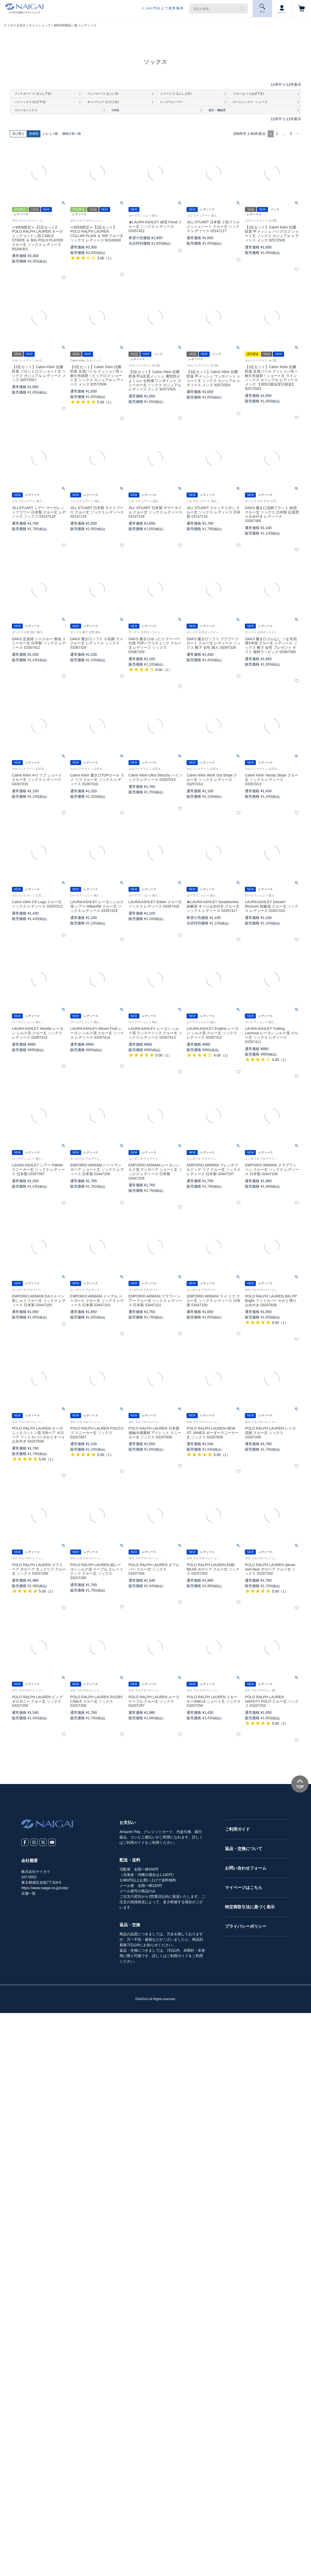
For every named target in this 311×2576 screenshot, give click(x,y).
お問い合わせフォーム (245, 1869)
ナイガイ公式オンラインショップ (27, 25)
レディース (88, 25)
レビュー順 (50, 135)
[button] (297, 135)
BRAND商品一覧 (65, 25)
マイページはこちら (243, 1888)
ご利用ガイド (237, 1830)
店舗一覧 (28, 1894)
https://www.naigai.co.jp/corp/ (44, 1889)
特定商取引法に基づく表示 (250, 1908)
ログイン (282, 8)
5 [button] (291, 135)
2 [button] (277, 135)
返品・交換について (243, 1849)
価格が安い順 (71, 135)
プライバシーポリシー (245, 1927)
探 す (262, 8)
